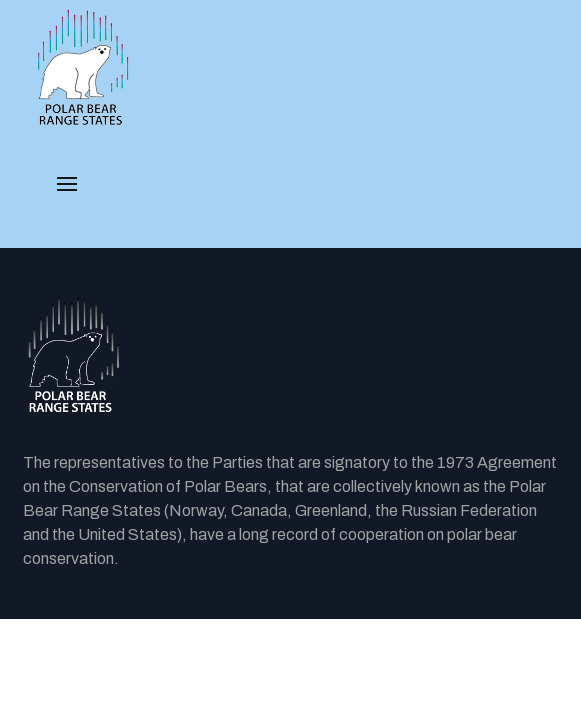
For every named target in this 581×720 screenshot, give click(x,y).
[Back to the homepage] (290, 355)
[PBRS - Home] (83, 68)
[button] (67, 184)
